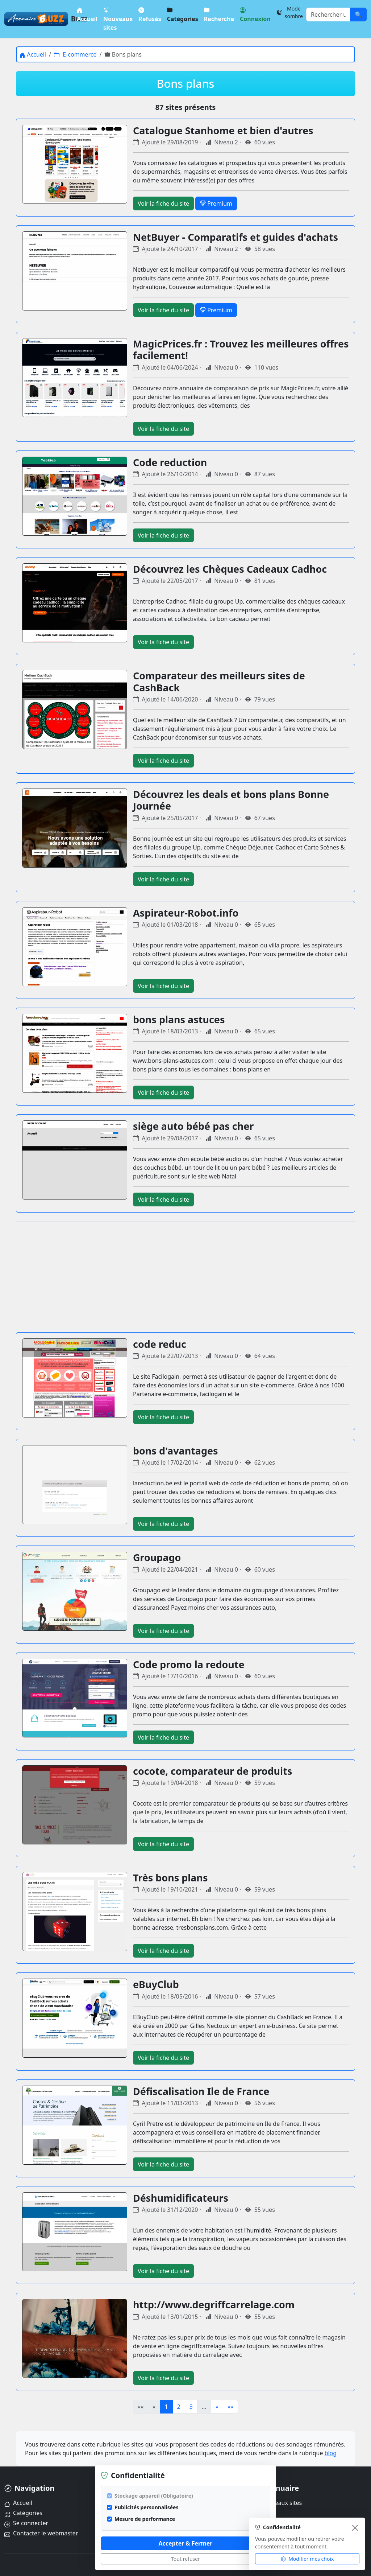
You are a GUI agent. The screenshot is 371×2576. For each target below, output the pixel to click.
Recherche (219, 14)
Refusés (149, 14)
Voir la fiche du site (163, 203)
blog (331, 2453)
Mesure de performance (144, 2518)
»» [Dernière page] (230, 2407)
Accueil (87, 14)
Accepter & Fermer (185, 2543)
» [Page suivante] (217, 2407)
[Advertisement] (185, 1275)
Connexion (255, 14)
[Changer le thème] (289, 12)
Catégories (182, 14)
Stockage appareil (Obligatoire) (153, 2495)
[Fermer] (355, 2527)
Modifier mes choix (307, 2558)
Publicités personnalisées (146, 2507)
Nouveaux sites (118, 19)
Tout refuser (185, 2558)
